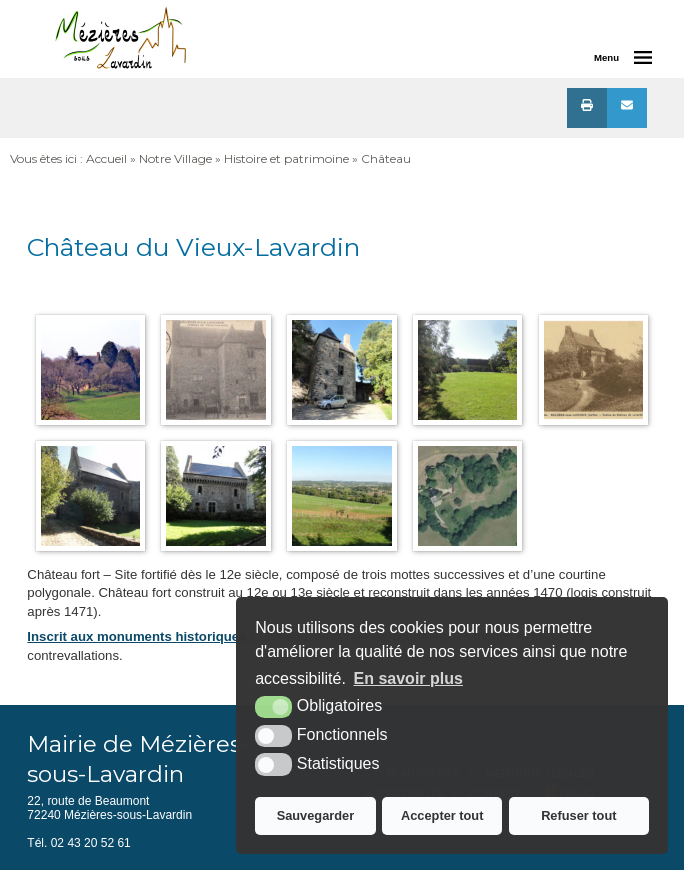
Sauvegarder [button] (316, 815)
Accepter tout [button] (442, 815)
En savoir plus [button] (408, 678)
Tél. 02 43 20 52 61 (78, 843)
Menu (606, 57)
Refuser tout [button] (578, 815)
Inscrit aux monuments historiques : (140, 636)
